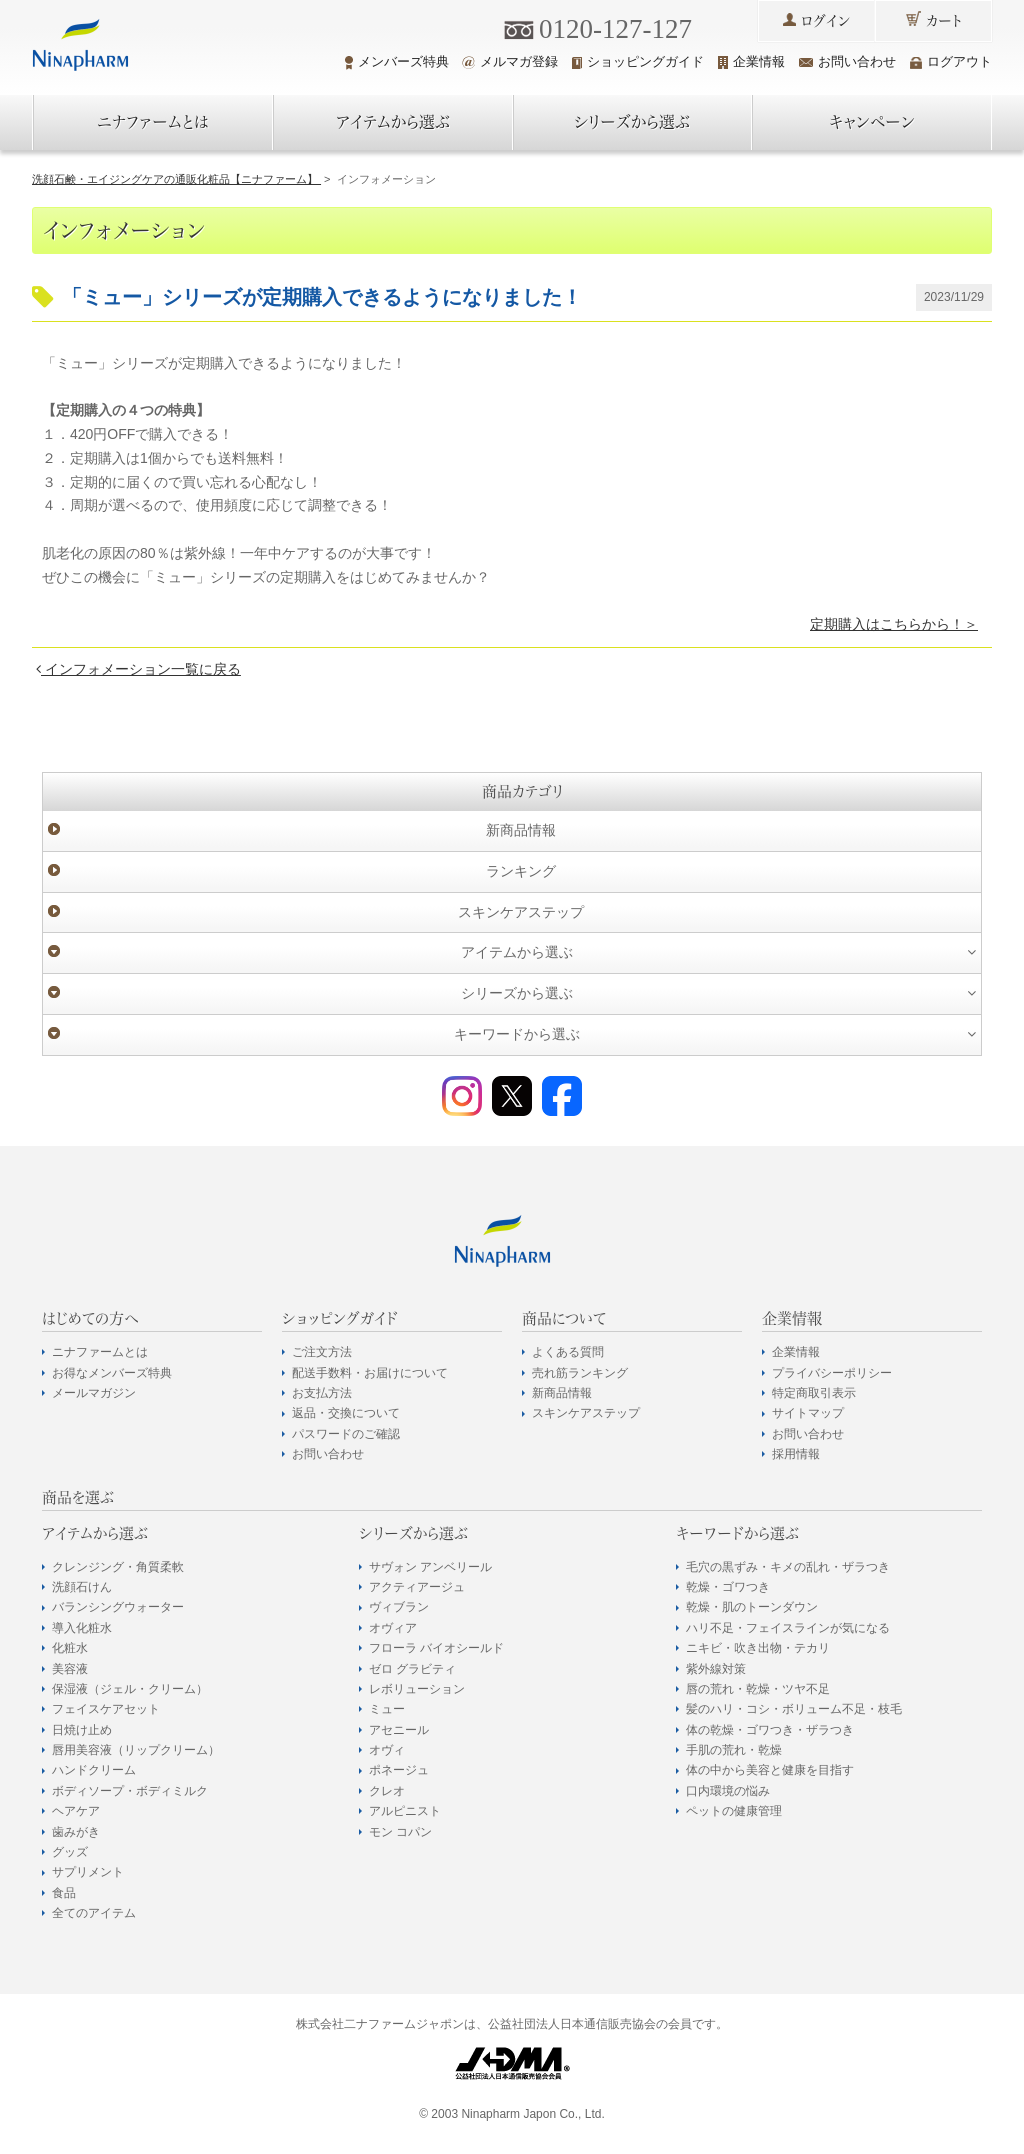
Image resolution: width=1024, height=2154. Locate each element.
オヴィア (393, 1628)
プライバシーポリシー (832, 1373)
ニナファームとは (153, 122)
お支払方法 (322, 1393)
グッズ (70, 1852)
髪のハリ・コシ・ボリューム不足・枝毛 (794, 1709)
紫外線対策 (716, 1669)
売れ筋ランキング (580, 1373)
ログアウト (951, 61)
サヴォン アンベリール (430, 1567)
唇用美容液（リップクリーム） (136, 1750)
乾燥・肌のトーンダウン (752, 1607)
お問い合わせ (847, 61)
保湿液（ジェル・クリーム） (130, 1689)
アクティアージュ (417, 1587)
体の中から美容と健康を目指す (770, 1770)
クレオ (387, 1791)
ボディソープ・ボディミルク (130, 1791)
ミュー (387, 1709)
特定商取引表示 (814, 1393)
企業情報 (751, 61)
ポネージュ (399, 1770)
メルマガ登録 (510, 61)
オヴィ (387, 1750)
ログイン (825, 21)
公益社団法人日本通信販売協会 (572, 2024)
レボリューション (417, 1689)
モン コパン (400, 1832)
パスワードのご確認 (346, 1434)
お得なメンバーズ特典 (112, 1373)
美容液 (70, 1669)
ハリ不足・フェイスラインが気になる (788, 1628)
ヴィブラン (399, 1607)
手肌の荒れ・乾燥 (734, 1750)
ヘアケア (76, 1811)
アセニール (399, 1730)
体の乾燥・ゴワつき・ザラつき (770, 1730)
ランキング (521, 871)
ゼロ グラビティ (412, 1669)
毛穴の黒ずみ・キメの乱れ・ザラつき (788, 1567)
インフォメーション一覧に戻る (138, 669)
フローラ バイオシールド (436, 1648)
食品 (64, 1893)
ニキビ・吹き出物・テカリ (758, 1648)
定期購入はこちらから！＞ (894, 624)
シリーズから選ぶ (632, 122)
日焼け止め (82, 1730)
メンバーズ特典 (397, 62)
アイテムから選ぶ (393, 122)
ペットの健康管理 (734, 1811)
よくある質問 (568, 1352)
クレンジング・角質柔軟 (118, 1567)
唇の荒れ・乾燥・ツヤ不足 (758, 1689)
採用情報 (796, 1454)
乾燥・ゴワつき (728, 1587)
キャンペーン (872, 122)
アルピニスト (405, 1811)
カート (944, 21)
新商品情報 (521, 830)
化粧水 (70, 1648)
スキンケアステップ (521, 912)
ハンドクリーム (94, 1770)
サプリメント (88, 1872)
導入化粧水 (82, 1628)
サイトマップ (808, 1413)
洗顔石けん (82, 1587)
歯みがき (76, 1832)
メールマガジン (94, 1393)
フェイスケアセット (106, 1709)
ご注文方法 (322, 1352)
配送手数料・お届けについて (370, 1373)
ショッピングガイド (638, 61)
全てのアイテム (94, 1913)
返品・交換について (346, 1413)
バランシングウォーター (118, 1607)
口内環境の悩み (728, 1791)
